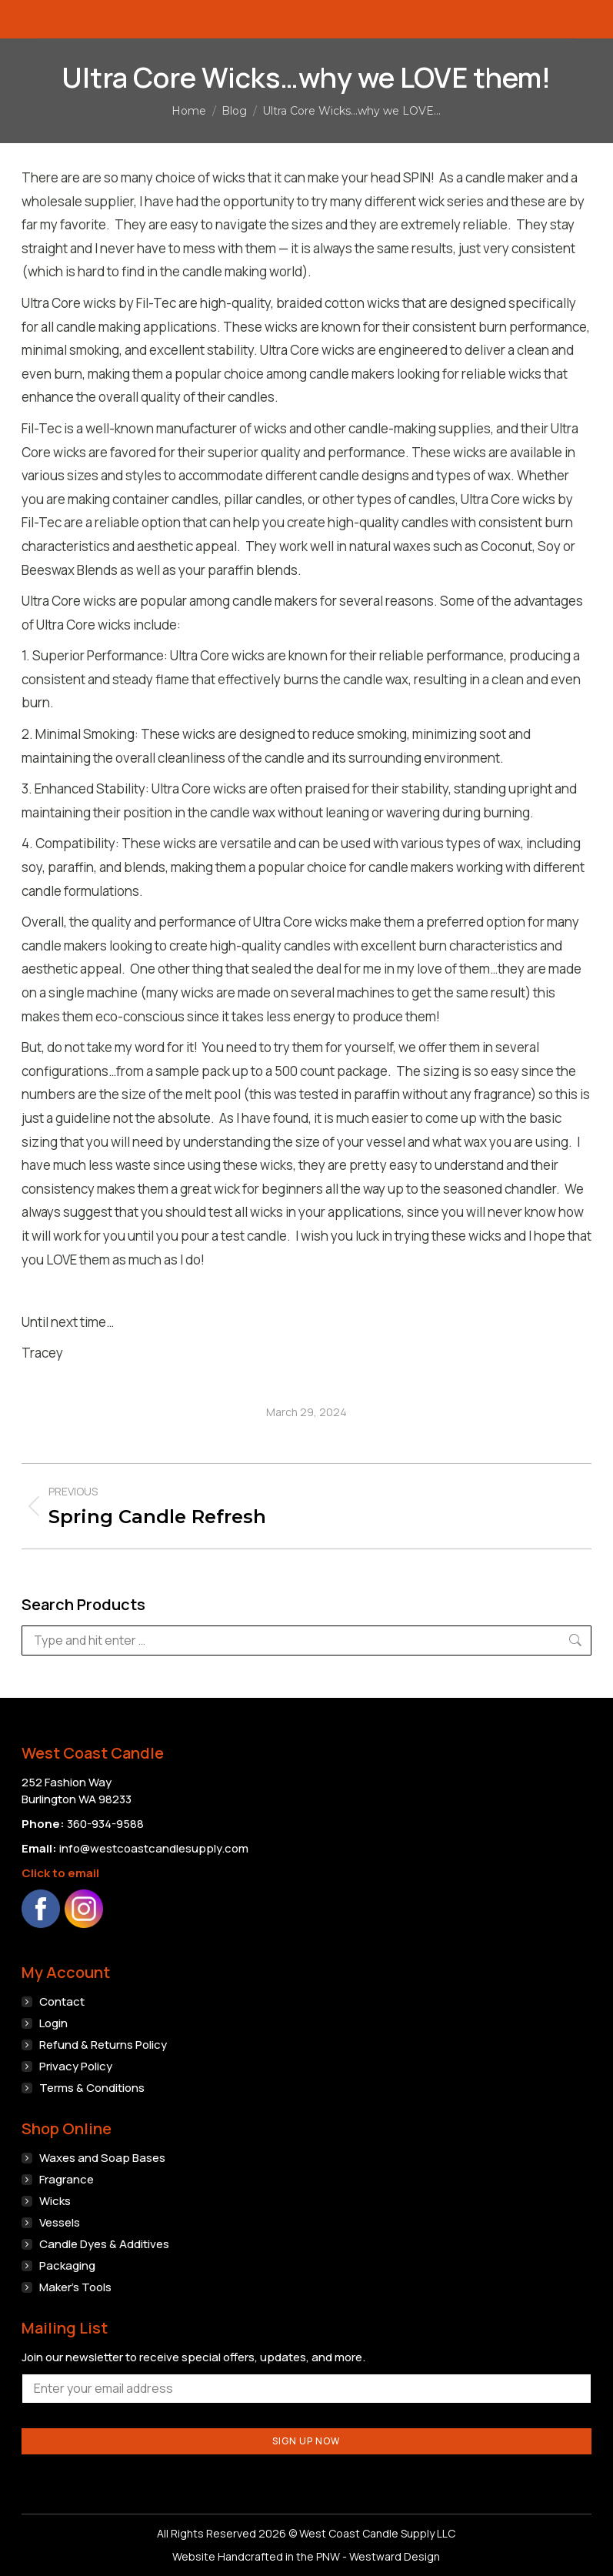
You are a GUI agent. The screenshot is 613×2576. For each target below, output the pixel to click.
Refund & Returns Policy (103, 2044)
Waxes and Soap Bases (102, 2158)
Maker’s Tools (75, 2287)
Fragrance (66, 2179)
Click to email (60, 1873)
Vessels (59, 2222)
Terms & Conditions (92, 2088)
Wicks (55, 2201)
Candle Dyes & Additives (104, 2244)
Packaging (67, 2265)
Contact (62, 2001)
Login (53, 2023)
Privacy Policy (75, 2066)
